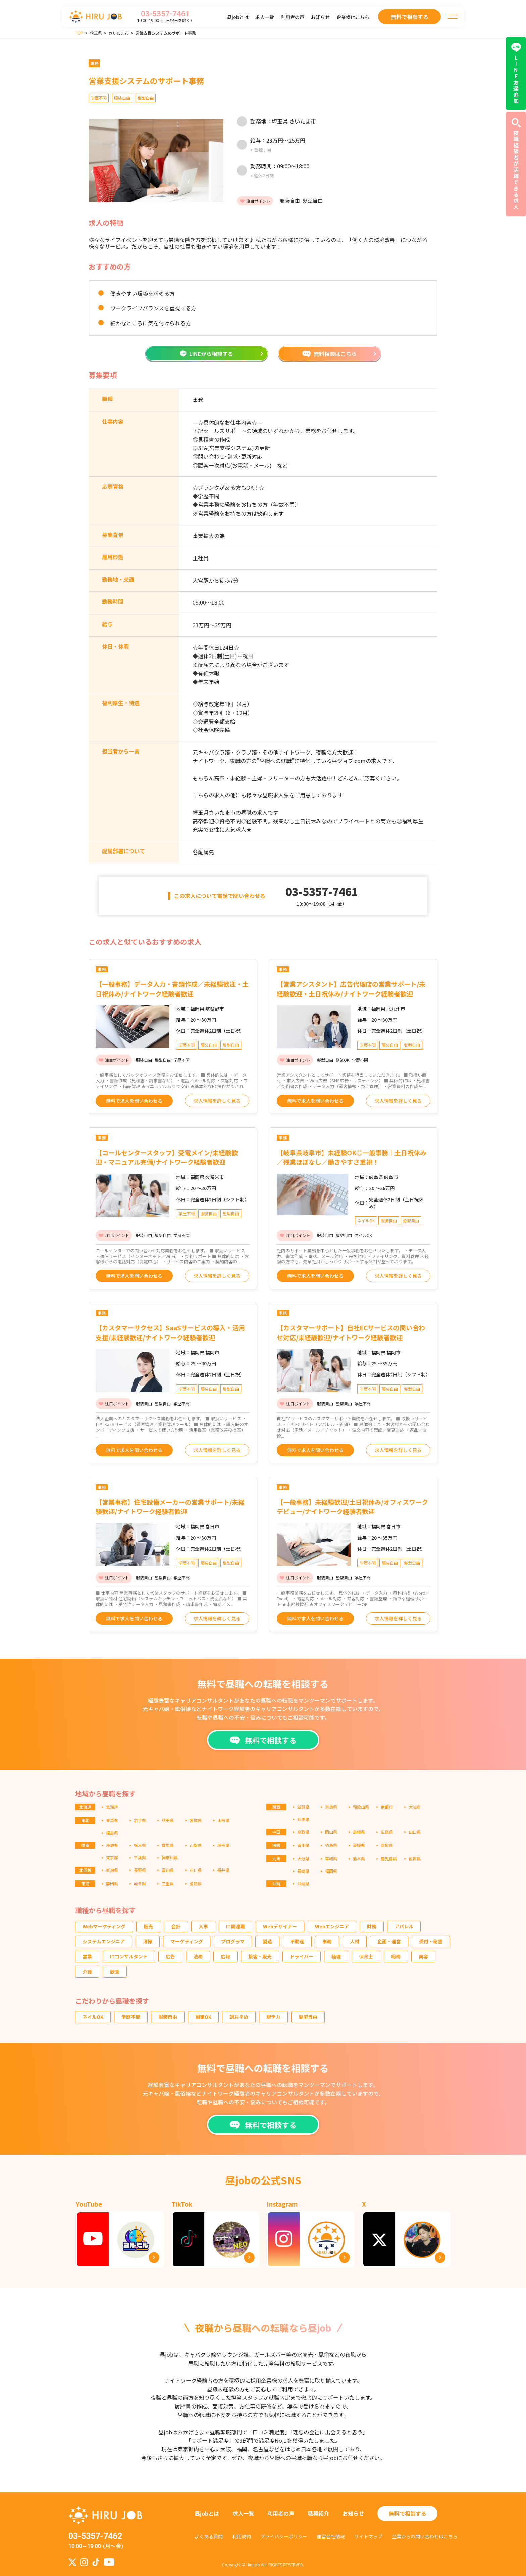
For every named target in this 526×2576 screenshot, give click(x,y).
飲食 (114, 1971)
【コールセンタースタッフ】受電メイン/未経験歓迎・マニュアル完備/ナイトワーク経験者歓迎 (167, 1157)
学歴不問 (130, 2016)
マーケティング (186, 1941)
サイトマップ (368, 2536)
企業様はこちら (352, 17)
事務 (327, 1941)
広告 (170, 1956)
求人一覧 (264, 17)
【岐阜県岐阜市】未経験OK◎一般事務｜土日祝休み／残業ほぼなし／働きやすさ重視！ (351, 1157)
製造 (267, 1941)
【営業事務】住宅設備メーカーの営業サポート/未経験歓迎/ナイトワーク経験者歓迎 (170, 1506)
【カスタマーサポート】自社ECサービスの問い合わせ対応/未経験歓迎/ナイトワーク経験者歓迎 (351, 1332)
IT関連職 (235, 1926)
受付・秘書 (430, 1941)
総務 (396, 1956)
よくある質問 (209, 2536)
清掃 (147, 1941)
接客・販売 (260, 1956)
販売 (148, 1926)
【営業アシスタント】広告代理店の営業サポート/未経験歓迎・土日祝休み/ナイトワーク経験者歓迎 (351, 988)
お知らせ (320, 17)
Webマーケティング (104, 1926)
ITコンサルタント (129, 1956)
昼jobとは (238, 17)
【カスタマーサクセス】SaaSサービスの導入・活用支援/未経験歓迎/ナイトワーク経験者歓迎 (170, 1332)
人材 (354, 1941)
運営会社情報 (331, 2536)
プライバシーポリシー (283, 2536)
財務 (371, 1926)
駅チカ (273, 2016)
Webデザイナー (280, 1926)
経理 (336, 1956)
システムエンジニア (104, 1941)
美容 (423, 1956)
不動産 (297, 1941)
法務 (198, 1956)
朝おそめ (238, 2016)
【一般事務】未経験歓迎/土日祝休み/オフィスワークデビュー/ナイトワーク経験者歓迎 (352, 1506)
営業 (87, 1956)
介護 (87, 1971)
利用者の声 (292, 17)
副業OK (203, 2016)
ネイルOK (93, 2016)
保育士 (366, 1956)
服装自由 (167, 2016)
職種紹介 (318, 2513)
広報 (225, 1956)
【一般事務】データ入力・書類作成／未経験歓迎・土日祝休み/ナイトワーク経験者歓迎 (172, 988)
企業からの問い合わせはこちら (425, 2536)
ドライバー (301, 1956)
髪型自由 (308, 2016)
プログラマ (233, 1941)
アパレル (403, 1926)
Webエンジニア (332, 1926)
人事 (203, 1926)
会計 (175, 1926)
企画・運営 (389, 1941)
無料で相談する (407, 2513)
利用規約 (241, 2536)
